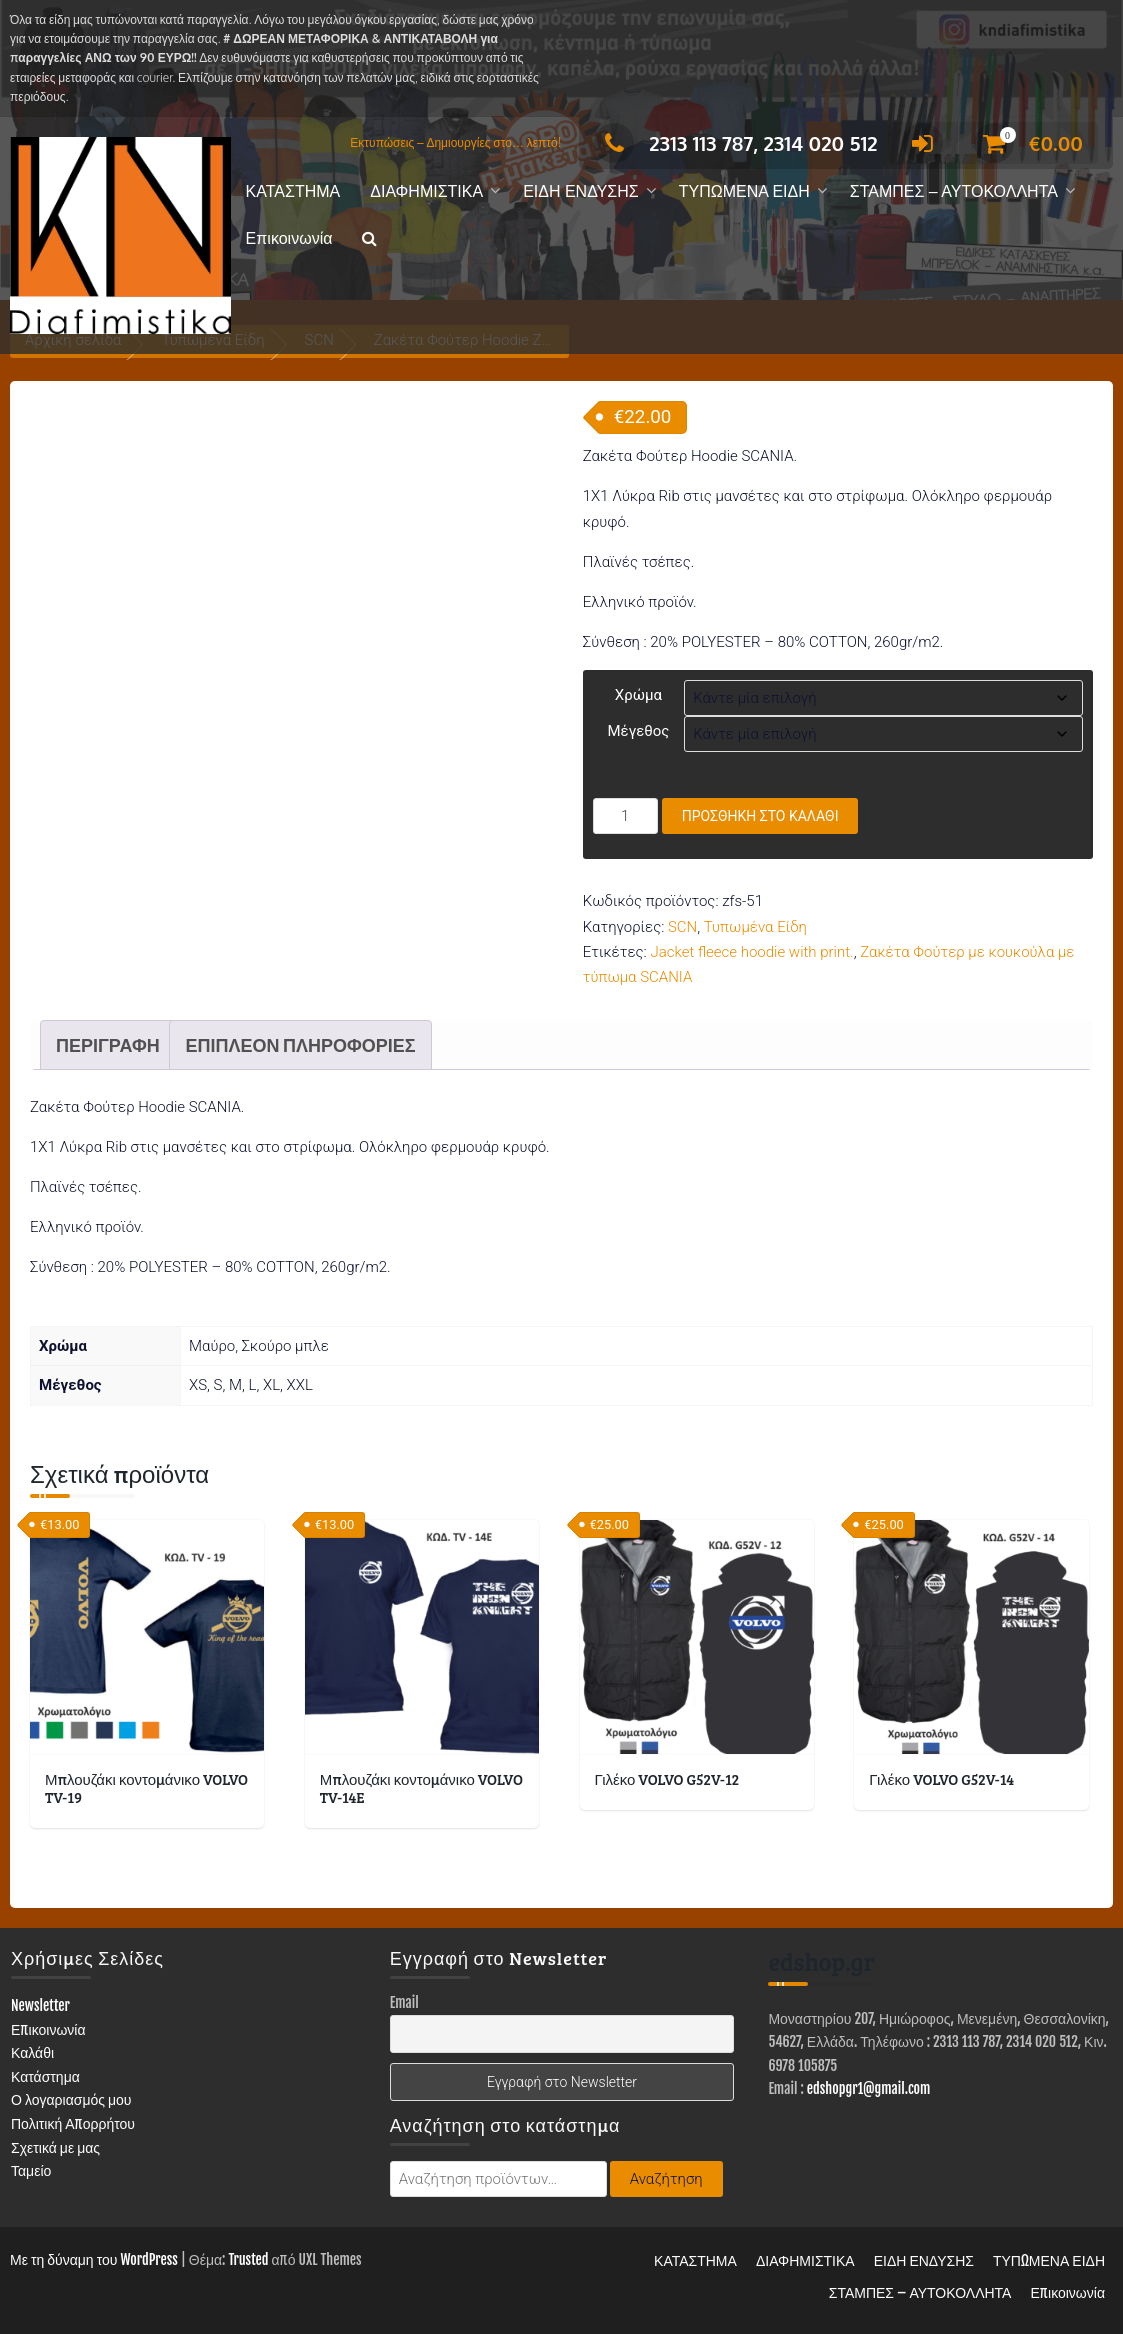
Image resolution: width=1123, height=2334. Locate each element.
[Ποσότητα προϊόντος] (625, 816)
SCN (682, 927)
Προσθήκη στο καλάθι (760, 816)
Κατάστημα (45, 2076)
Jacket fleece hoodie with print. (751, 952)
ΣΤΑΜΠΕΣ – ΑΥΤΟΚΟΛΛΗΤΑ (954, 191)
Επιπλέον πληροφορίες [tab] (300, 1045)
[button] (369, 239)
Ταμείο (31, 2170)
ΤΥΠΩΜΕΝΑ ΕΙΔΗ (744, 191)
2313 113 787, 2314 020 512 (735, 143)
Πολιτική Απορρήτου (73, 2123)
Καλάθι (32, 2052)
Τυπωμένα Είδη (755, 927)
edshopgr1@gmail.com (869, 2088)
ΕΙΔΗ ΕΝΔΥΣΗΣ (581, 191)
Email (404, 2002)
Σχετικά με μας (55, 2147)
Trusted (248, 2259)
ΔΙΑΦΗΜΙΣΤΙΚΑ (426, 191)
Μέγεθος (638, 731)
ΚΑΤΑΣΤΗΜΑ (293, 191)
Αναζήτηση (666, 2179)
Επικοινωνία (289, 238)
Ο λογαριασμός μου (71, 2099)
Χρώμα (638, 695)
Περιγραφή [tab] (108, 1045)
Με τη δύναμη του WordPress (94, 2259)
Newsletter (40, 2005)
